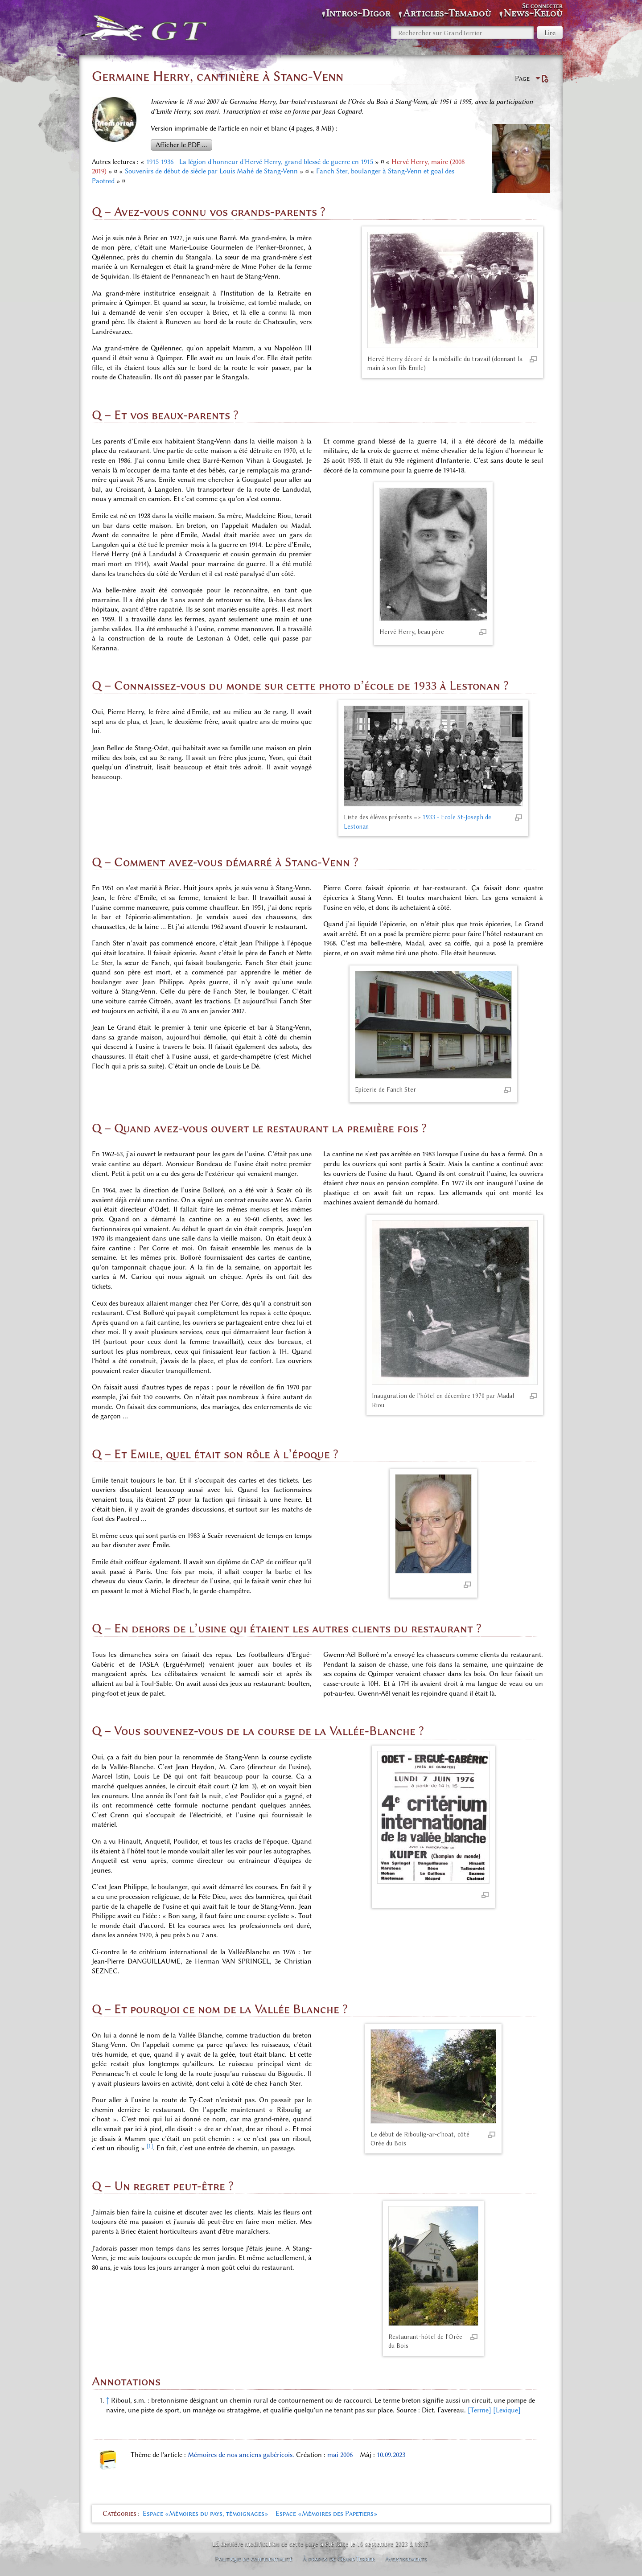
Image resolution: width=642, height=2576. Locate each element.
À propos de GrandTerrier (339, 2559)
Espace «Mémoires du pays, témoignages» (205, 2514)
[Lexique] (507, 2410)
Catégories (119, 2514)
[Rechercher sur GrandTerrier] (462, 32)
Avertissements (406, 2559)
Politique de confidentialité (253, 2559)
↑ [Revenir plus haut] (107, 2400)
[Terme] (479, 2410)
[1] (150, 2146)
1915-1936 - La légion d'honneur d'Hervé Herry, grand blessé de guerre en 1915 (259, 162)
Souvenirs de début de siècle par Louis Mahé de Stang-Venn (211, 171)
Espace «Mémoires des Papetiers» (327, 2514)
